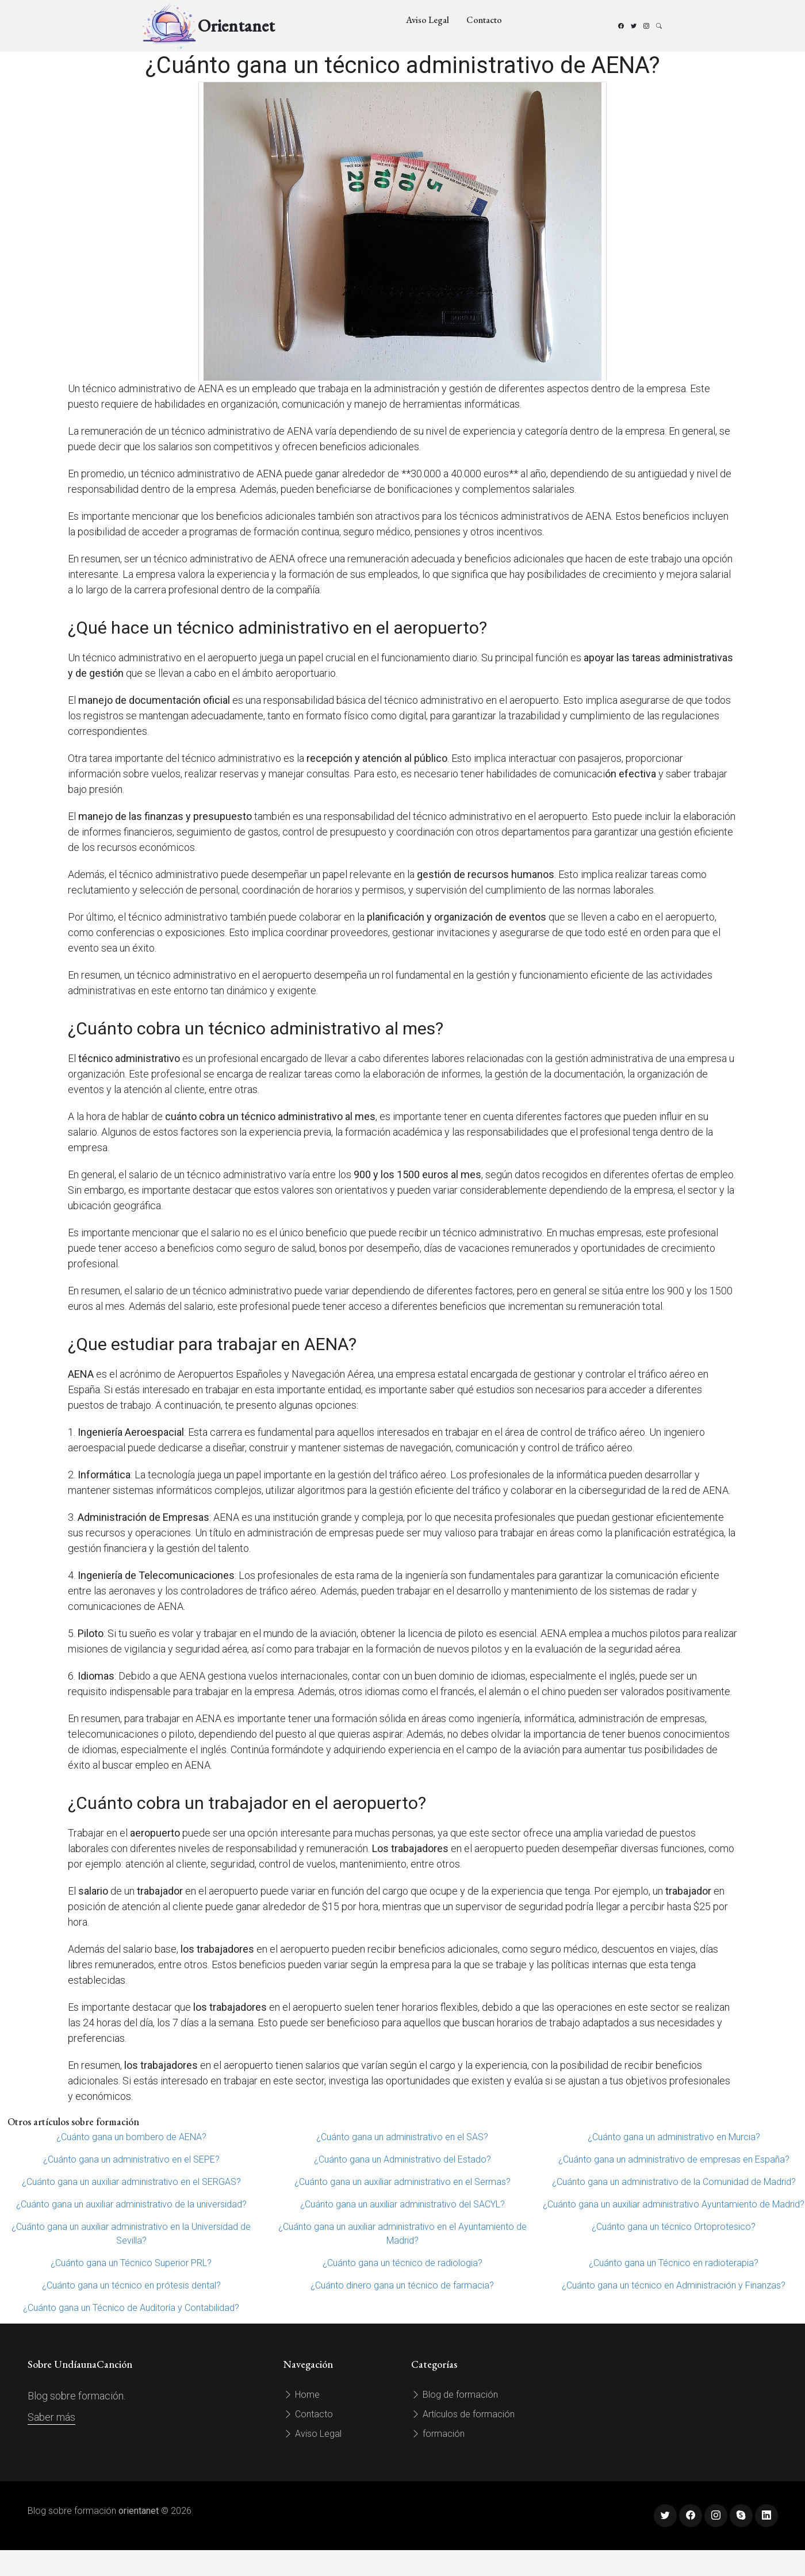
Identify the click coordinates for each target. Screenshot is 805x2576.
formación (438, 2433)
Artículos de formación (463, 2414)
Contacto (484, 20)
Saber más (51, 2417)
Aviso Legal (427, 20)
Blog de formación (454, 2394)
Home (301, 2394)
